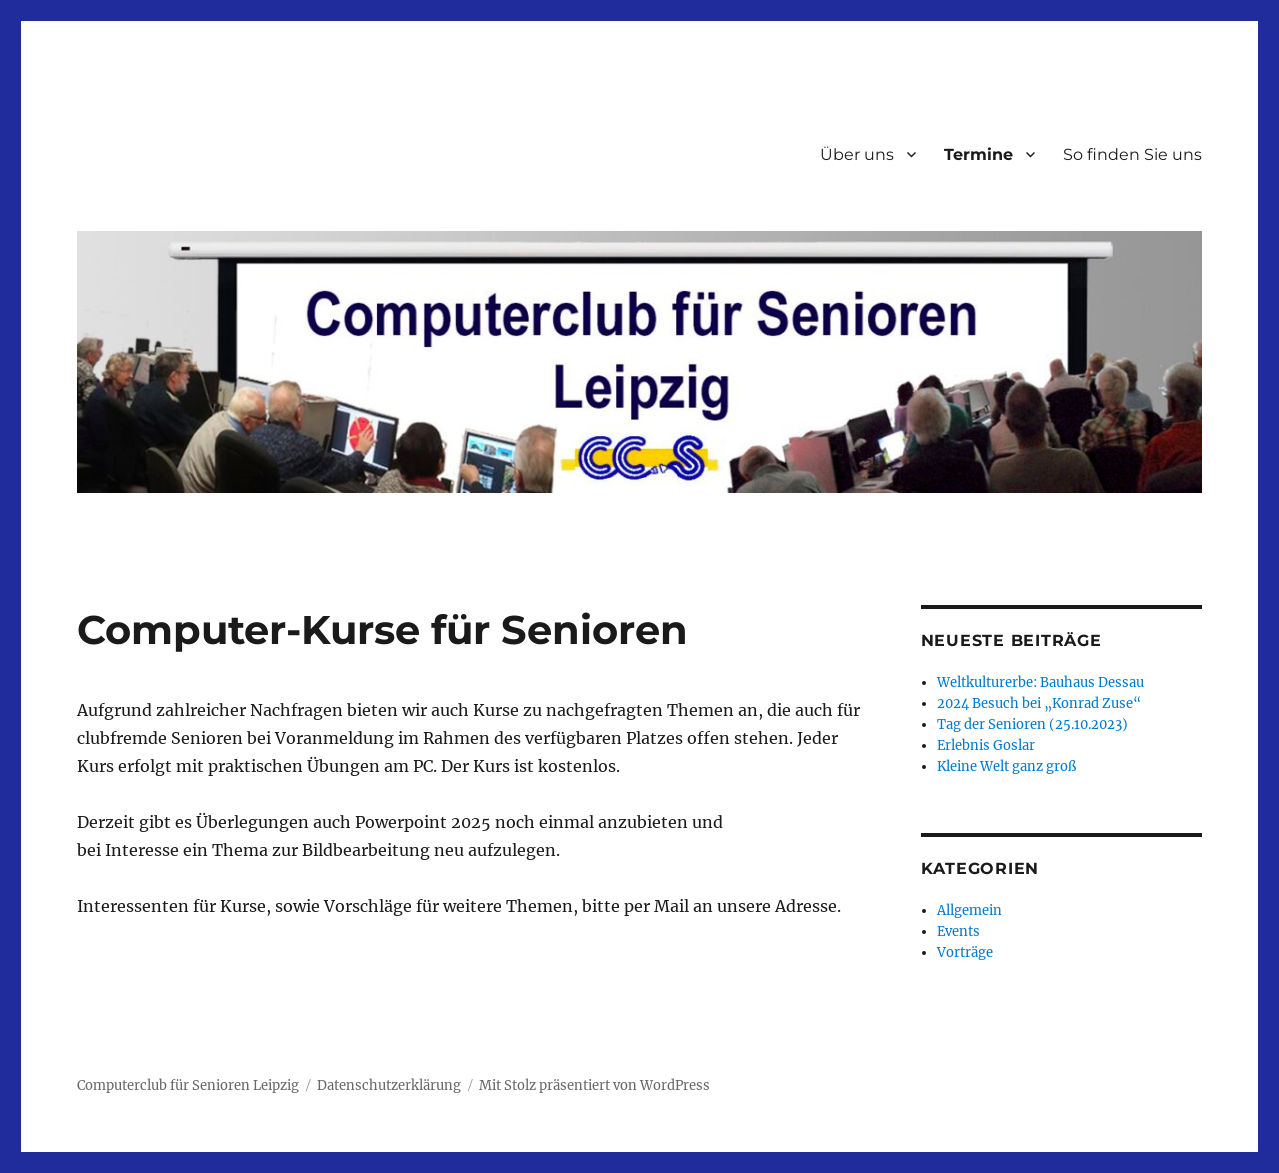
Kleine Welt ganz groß (1006, 766)
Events (958, 931)
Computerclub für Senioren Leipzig (188, 1085)
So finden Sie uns (1132, 154)
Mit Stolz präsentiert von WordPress (594, 1085)
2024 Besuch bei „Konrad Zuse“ (1039, 703)
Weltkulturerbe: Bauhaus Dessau (1040, 682)
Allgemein (969, 910)
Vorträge (965, 952)
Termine (978, 154)
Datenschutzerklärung (389, 1085)
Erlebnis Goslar (986, 745)
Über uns (857, 154)
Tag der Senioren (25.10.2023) (1032, 724)
